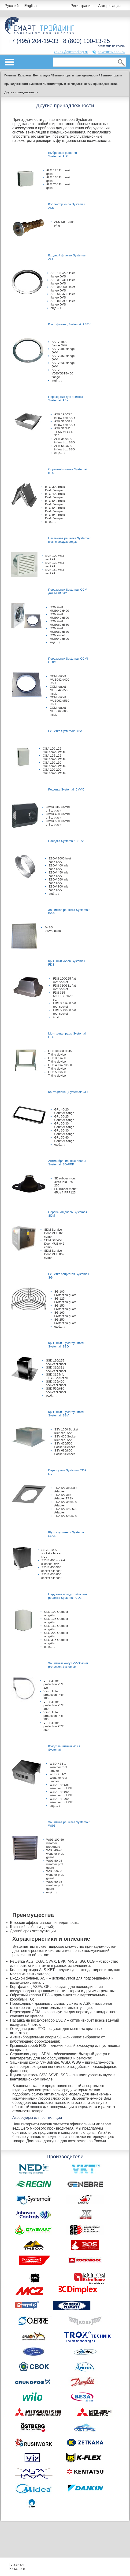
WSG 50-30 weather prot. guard (55, 1874)
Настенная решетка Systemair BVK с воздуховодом (69, 539)
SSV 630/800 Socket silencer (64, 1452)
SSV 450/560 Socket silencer (64, 1445)
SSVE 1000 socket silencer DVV (51, 1553)
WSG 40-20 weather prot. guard (55, 1853)
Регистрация (82, 6)
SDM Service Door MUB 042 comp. (54, 1243)
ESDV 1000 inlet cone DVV (59, 860)
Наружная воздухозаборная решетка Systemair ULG (68, 1595)
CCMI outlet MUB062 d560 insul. (59, 700)
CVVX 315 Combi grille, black (58, 808)
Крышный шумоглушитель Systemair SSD (66, 1344)
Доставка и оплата (53, 2571)
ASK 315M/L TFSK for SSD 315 (63, 432)
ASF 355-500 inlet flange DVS (62, 288)
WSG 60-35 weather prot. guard (55, 1885)
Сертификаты (81, 2569)
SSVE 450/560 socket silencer (51, 1569)
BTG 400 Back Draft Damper (55, 495)
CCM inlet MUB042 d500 (59, 615)
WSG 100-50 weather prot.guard (55, 1843)
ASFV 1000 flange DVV (59, 343)
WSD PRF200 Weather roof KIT (61, 1800)
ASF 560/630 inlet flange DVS (62, 295)
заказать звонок (111, 52)
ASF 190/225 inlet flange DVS (62, 274)
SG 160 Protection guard (65, 1314)
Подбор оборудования (55, 2562)
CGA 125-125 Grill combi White (54, 757)
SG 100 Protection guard (65, 1293)
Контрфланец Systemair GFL (68, 1092)
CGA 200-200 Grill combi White (54, 771)
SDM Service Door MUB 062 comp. (54, 1254)
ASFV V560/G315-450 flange (62, 373)
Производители (107, 2562)
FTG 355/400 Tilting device (57, 1059)
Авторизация (109, 6)
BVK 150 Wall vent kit (54, 571)
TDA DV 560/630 (65, 1516)
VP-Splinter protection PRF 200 (53, 1715)
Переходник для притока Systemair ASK (65, 398)
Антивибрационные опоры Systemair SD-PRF (67, 1162)
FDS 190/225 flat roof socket (64, 980)
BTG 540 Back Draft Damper (55, 502)
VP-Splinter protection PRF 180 (53, 1705)
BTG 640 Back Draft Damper (55, 509)
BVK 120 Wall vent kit (54, 564)
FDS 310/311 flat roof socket (64, 987)
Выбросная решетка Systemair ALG (62, 154)
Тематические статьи (106, 2569)
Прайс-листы (32, 2564)
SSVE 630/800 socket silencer (51, 1576)
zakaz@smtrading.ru (71, 52)
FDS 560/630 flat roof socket (64, 1011)
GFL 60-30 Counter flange (64, 1132)
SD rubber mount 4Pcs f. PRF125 (65, 1190)
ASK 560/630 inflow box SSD (64, 447)
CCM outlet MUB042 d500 (59, 636)
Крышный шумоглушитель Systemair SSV (66, 1413)
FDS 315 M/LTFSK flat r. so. (63, 996)
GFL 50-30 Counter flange (64, 1125)
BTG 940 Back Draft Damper (55, 516)
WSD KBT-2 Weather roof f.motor (58, 1777)
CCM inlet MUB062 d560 (59, 622)
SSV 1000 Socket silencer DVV (66, 1431)
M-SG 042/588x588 (53, 929)
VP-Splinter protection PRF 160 (53, 1694)
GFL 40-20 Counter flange (64, 1111)
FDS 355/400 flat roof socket (64, 1004)
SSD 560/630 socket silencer (56, 1390)
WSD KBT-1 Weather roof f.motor (58, 1767)
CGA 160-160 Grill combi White (54, 764)
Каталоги (17, 2569)
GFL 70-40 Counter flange (64, 1139)
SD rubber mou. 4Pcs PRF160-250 (65, 1182)
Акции (74, 2564)
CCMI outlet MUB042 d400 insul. (59, 679)
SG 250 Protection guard (65, 1321)
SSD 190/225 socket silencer (56, 1362)
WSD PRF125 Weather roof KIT (61, 1786)
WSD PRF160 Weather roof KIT (61, 1793)
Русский (12, 6)
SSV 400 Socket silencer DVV (65, 1438)
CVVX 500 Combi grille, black (58, 822)
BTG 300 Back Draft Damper (55, 488)
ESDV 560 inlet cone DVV (58, 881)
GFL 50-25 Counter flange (64, 1118)
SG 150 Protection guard (65, 1307)
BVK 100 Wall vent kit (54, 557)
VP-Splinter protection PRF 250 (53, 1726)
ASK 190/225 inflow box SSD (64, 416)
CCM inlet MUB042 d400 (59, 608)
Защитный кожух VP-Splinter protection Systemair (68, 1664)
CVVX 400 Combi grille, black (58, 815)
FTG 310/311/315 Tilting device (60, 1052)
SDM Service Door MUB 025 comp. (54, 1233)
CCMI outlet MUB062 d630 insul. (59, 711)
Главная (16, 2564)
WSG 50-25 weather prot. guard (55, 1864)
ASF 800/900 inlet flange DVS (62, 302)
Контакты (34, 2571)
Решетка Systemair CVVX (66, 789)
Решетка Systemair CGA (65, 731)
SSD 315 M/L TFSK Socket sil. (57, 1376)
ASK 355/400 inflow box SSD (64, 440)
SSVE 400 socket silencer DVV (53, 1562)
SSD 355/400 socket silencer (56, 1383)
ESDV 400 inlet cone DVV (58, 867)
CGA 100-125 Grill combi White (54, 750)
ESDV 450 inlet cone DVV (58, 874)
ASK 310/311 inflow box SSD (64, 423)
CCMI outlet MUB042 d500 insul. (59, 690)
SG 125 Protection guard (65, 1300)
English (30, 6)
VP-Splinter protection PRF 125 (53, 1684)
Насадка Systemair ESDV (66, 841)
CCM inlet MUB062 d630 (59, 629)
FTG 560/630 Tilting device (57, 1073)
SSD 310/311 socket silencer (56, 1369)
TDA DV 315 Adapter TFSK (63, 1496)
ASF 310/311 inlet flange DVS (62, 281)
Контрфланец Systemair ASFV (69, 324)
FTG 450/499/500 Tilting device (60, 1066)
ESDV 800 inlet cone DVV (58, 888)
